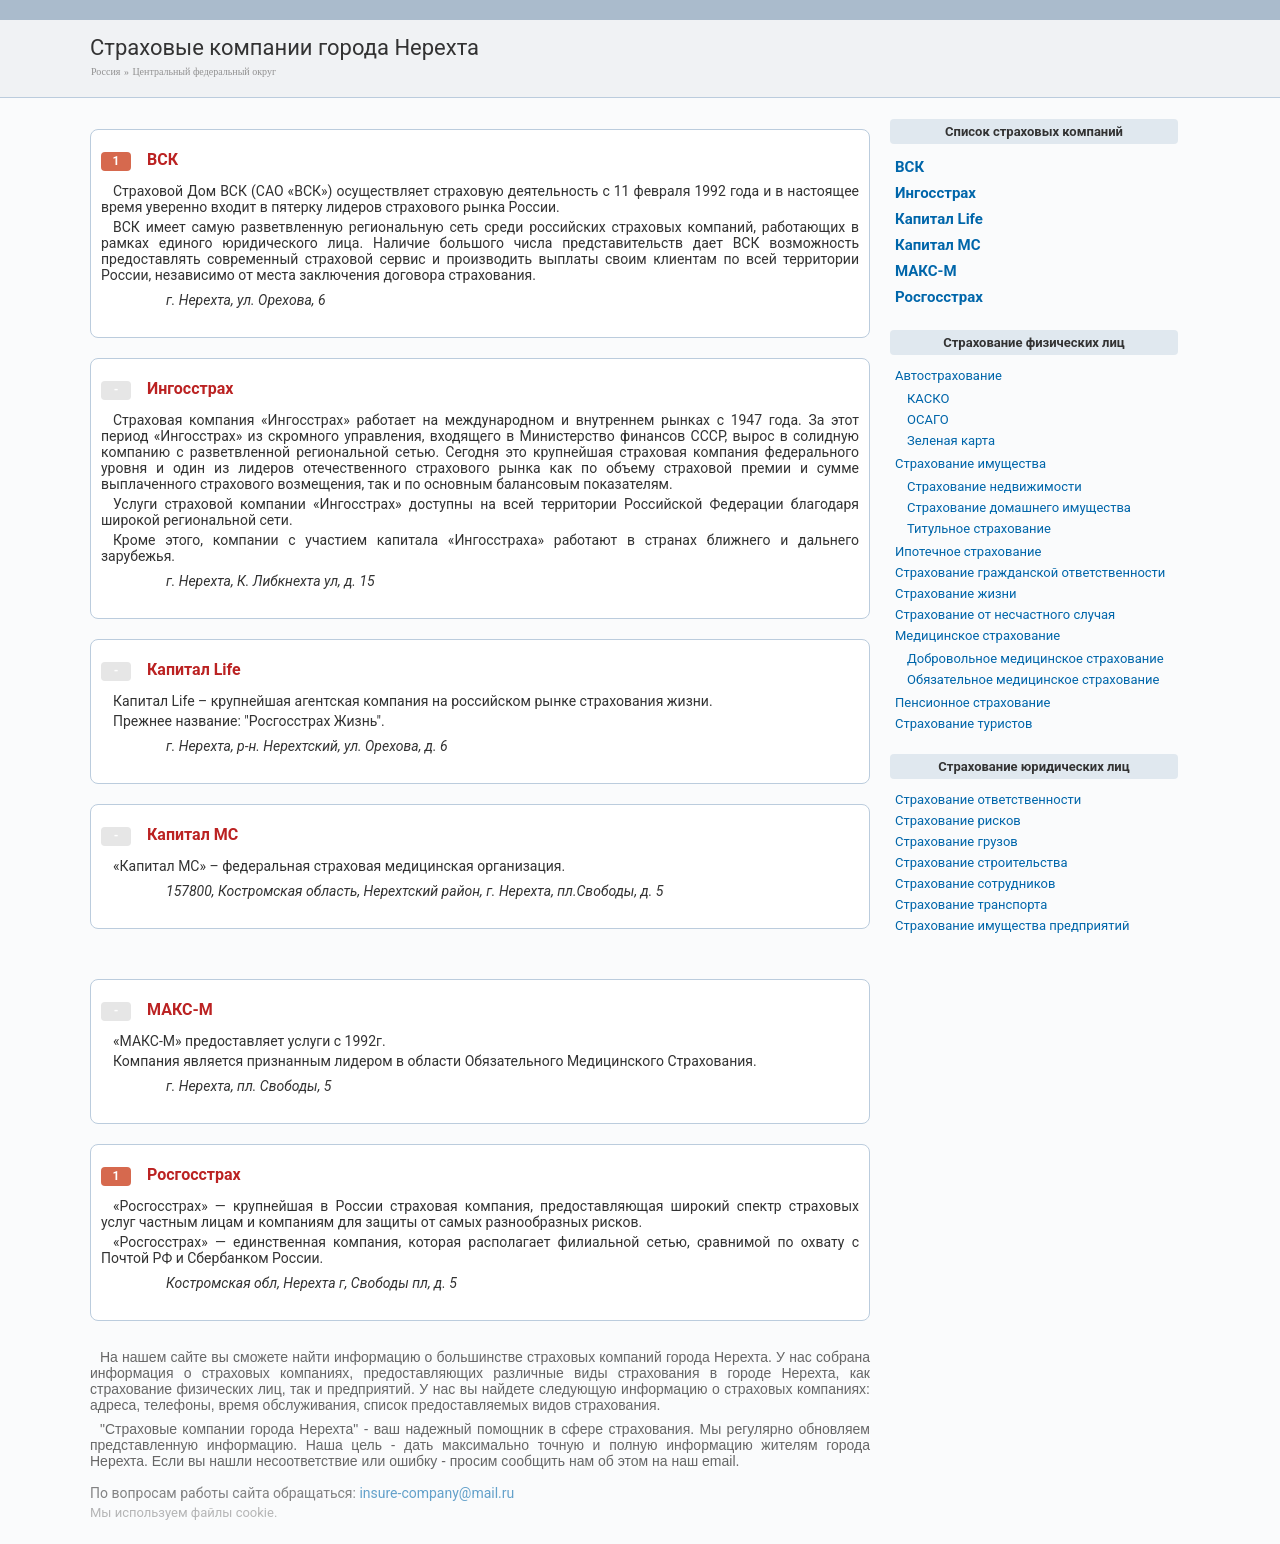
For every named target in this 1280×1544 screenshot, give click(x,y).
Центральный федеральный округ (204, 71)
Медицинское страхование (977, 635)
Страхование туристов (963, 723)
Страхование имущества (970, 463)
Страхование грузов (956, 841)
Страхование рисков (958, 820)
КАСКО (928, 398)
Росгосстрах (194, 1174)
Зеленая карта (951, 440)
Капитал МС (192, 834)
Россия (105, 71)
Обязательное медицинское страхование (1033, 679)
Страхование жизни (956, 593)
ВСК (162, 159)
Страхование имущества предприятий (1012, 925)
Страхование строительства (981, 862)
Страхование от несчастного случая (1005, 614)
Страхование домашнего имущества (1019, 507)
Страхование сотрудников (975, 883)
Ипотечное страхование (968, 551)
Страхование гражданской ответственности (1030, 572)
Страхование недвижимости (994, 486)
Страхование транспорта (971, 904)
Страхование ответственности (988, 799)
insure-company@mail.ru (436, 1493)
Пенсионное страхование (972, 702)
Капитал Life (194, 669)
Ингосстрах (190, 388)
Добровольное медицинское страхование (1035, 658)
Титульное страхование (979, 528)
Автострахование (948, 375)
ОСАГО (928, 419)
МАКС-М (180, 1009)
